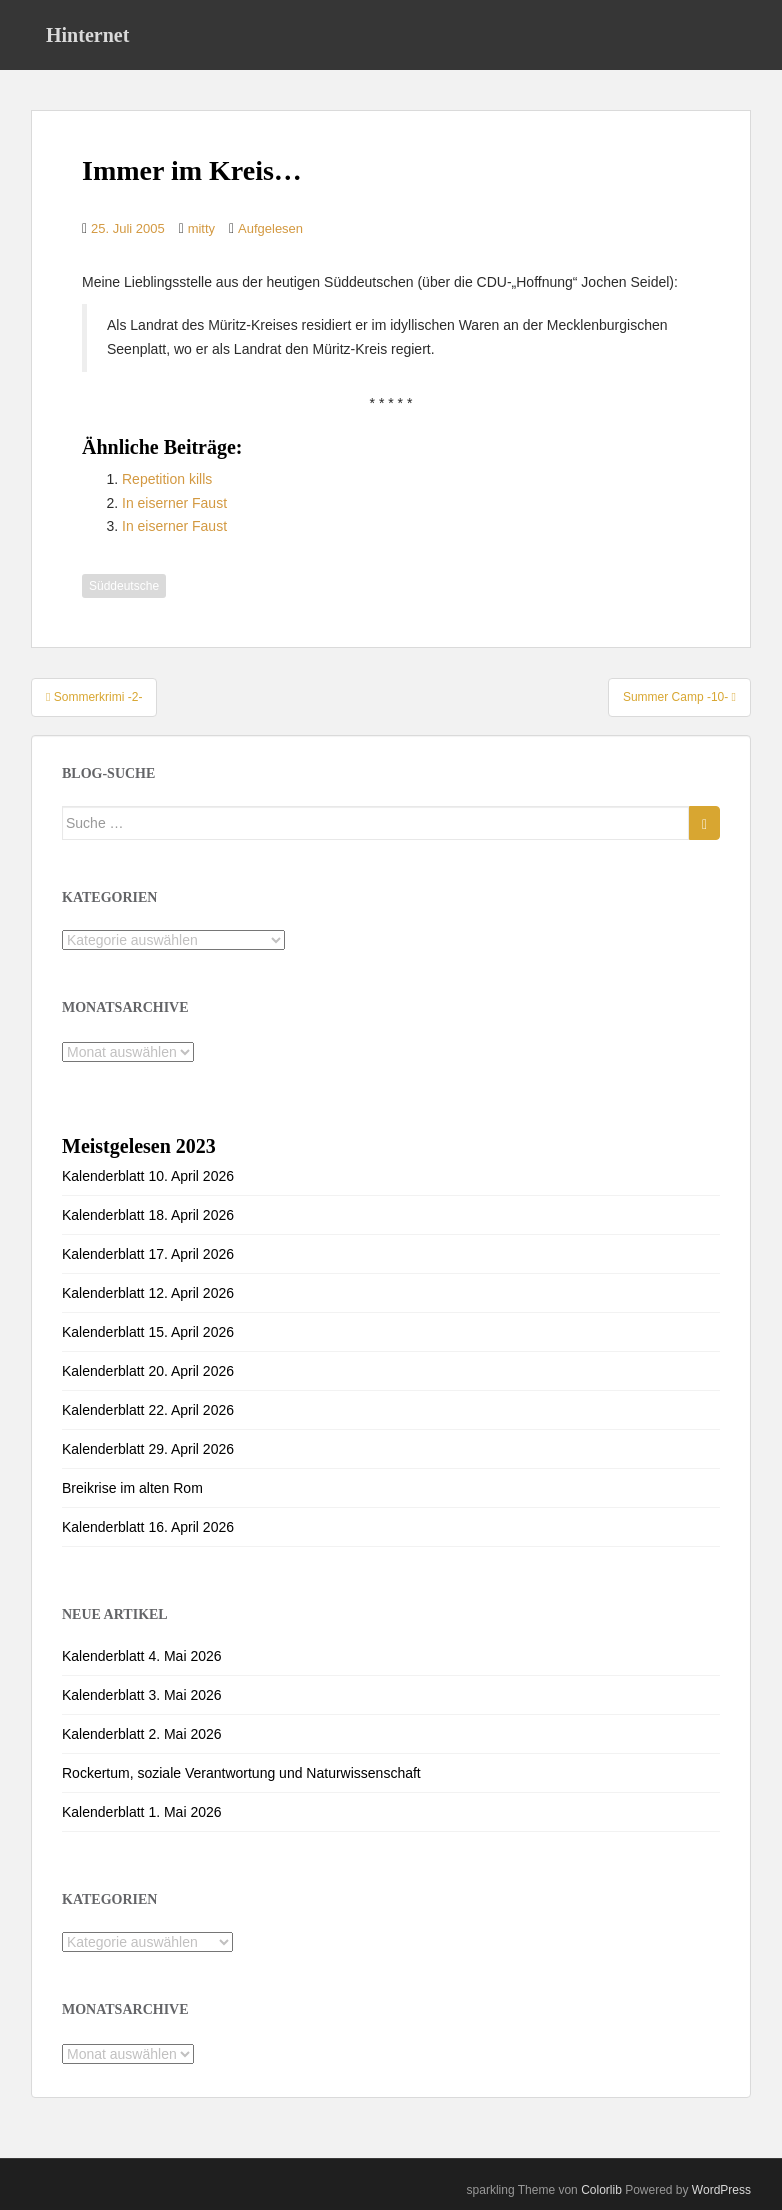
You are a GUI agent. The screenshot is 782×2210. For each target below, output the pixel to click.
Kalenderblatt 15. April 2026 (148, 1332)
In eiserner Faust (174, 503)
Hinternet (87, 35)
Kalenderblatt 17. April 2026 (148, 1254)
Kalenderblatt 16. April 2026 (148, 1527)
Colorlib (601, 2190)
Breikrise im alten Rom (132, 1488)
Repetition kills (167, 479)
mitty (201, 228)
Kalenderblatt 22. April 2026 (148, 1410)
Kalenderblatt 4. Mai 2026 (142, 1656)
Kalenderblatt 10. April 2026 (148, 1176)
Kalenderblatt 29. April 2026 (148, 1449)
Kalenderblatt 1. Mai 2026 (142, 1812)
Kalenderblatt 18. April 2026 (148, 1215)
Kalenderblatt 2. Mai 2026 (142, 1734)
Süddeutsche (124, 586)
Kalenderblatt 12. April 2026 (148, 1293)
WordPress (721, 2190)
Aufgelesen (270, 228)
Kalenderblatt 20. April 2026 (148, 1371)
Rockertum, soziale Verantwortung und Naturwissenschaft (241, 1773)
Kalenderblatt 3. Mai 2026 (142, 1695)
